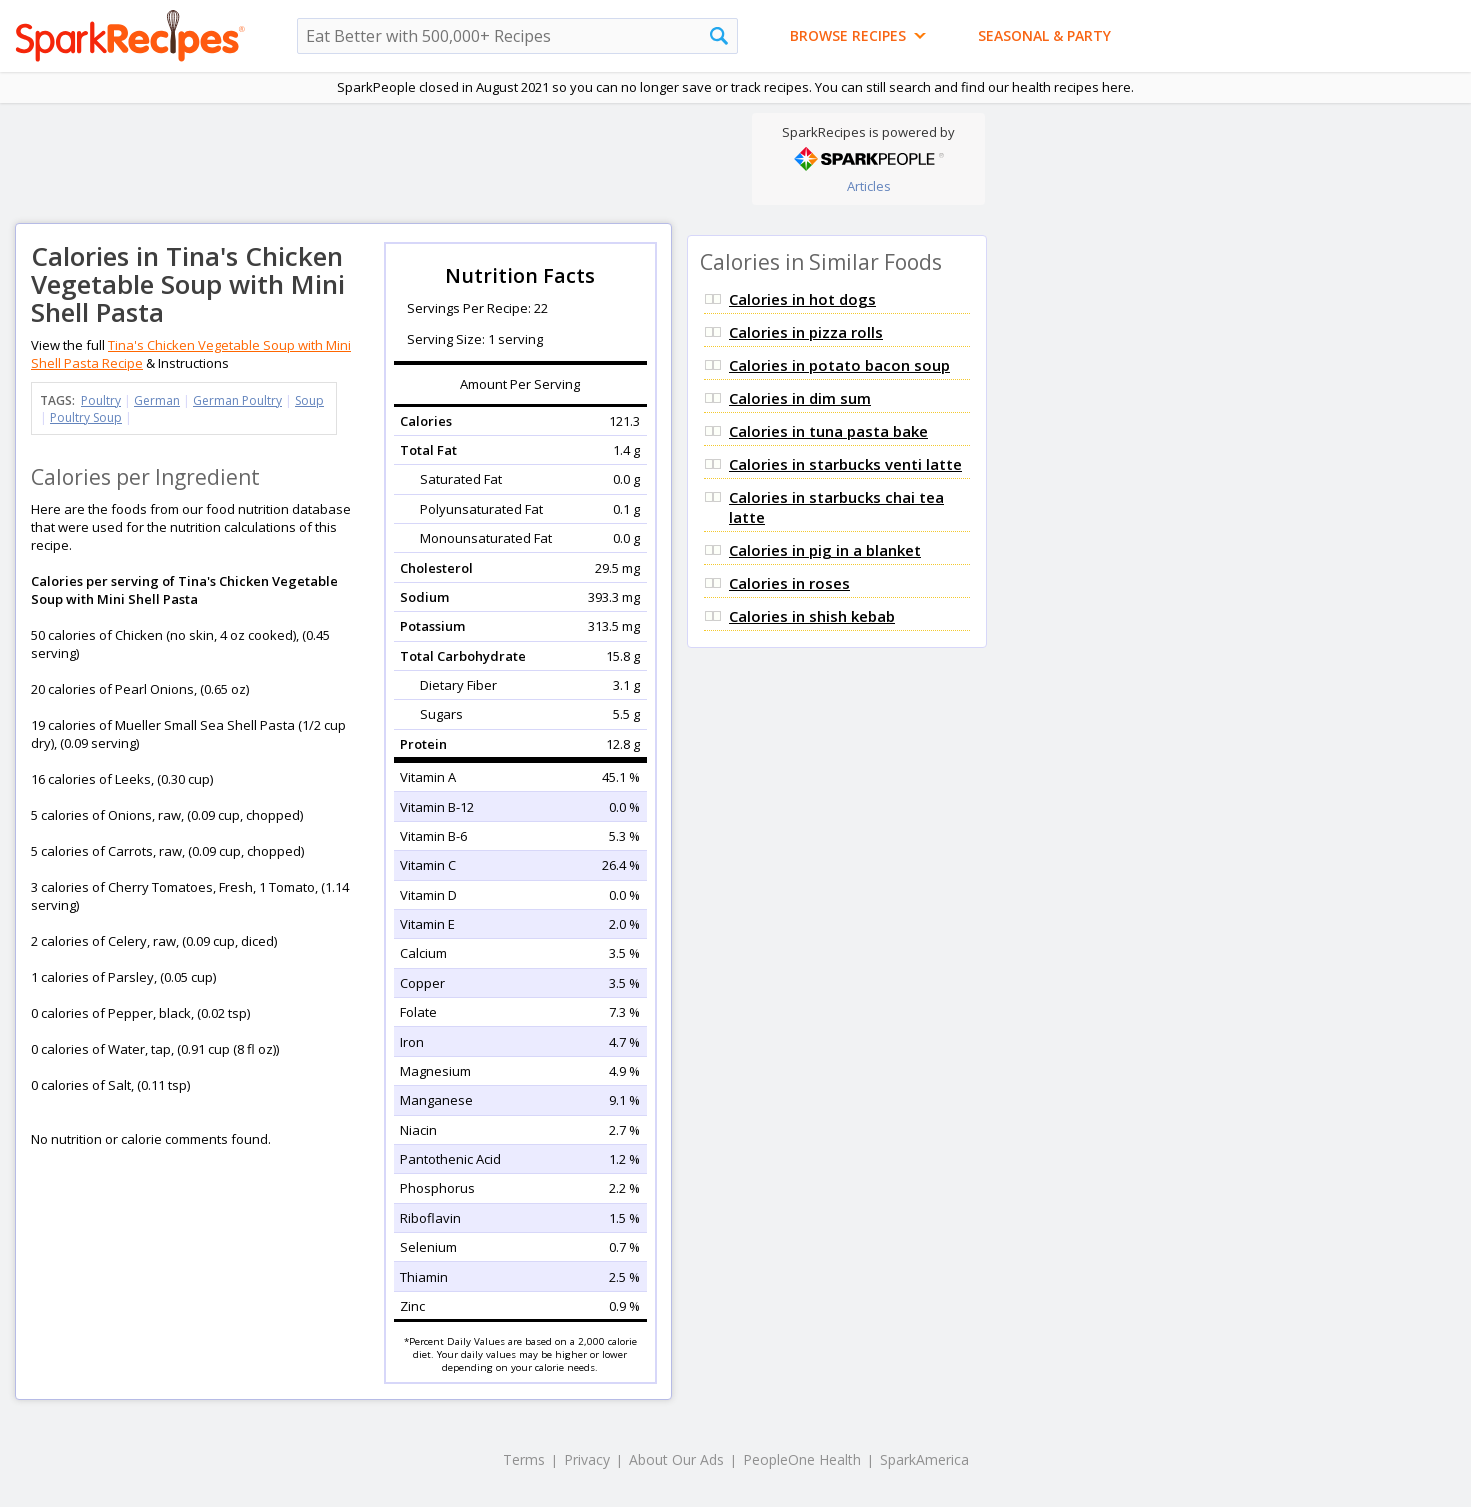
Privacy (587, 1459)
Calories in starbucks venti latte (845, 464)
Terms (524, 1459)
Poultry (101, 400)
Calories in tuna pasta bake (828, 431)
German (157, 400)
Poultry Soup (86, 417)
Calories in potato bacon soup (839, 365)
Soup (309, 400)
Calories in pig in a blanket (825, 550)
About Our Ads (676, 1459)
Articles (869, 186)
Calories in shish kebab (812, 616)
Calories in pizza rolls (806, 332)
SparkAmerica (924, 1459)
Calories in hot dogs (802, 299)
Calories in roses (789, 583)
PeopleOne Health (802, 1459)
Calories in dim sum (800, 398)
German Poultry (237, 400)
